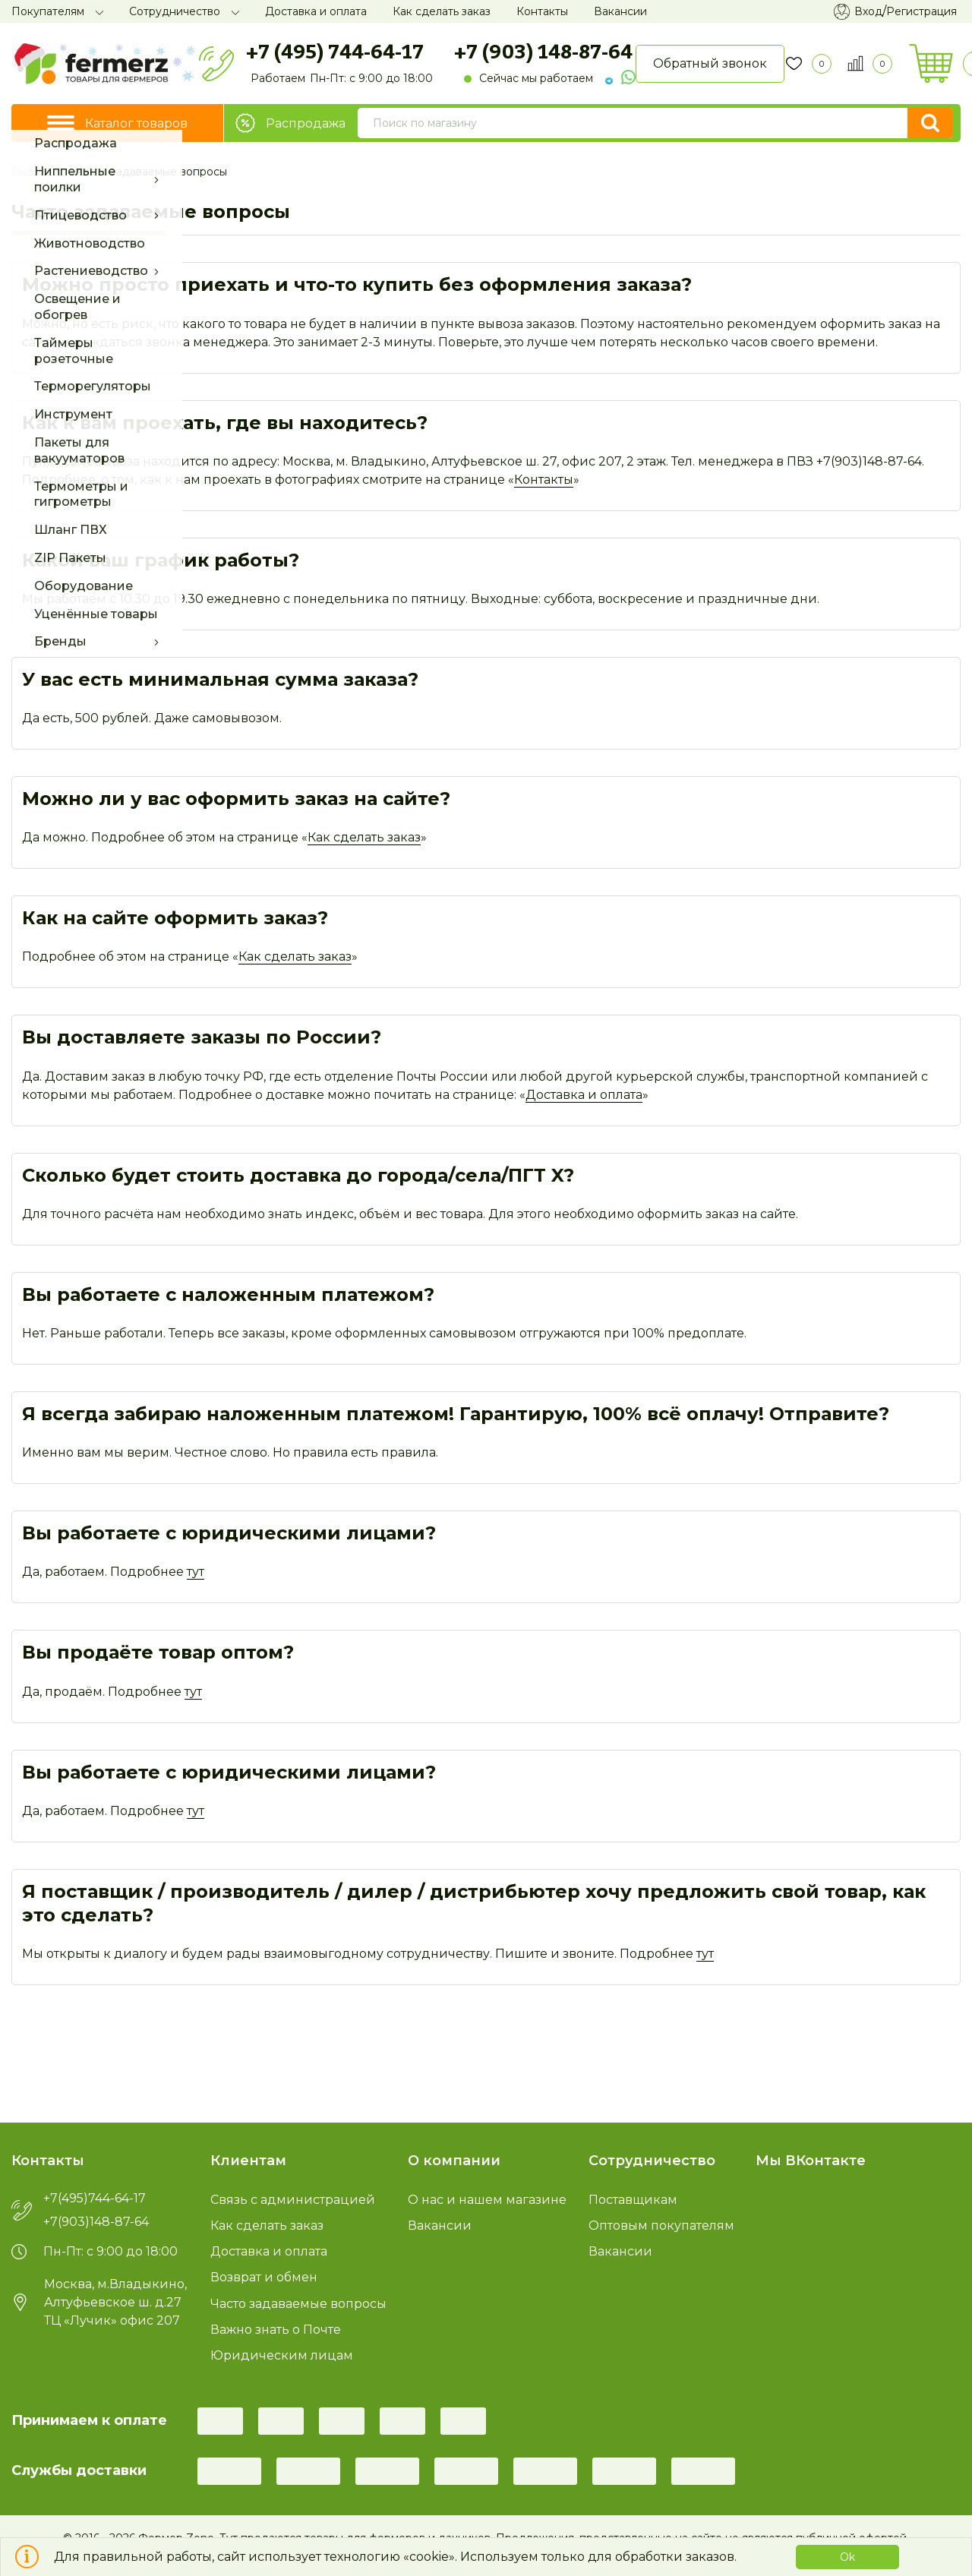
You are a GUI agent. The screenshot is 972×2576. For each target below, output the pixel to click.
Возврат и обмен (263, 2277)
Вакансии (440, 2225)
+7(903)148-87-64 (96, 2222)
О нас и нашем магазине (487, 2199)
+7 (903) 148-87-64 (543, 51)
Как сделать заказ (364, 837)
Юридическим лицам (281, 2355)
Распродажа (290, 123)
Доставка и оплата (583, 1095)
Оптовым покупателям (661, 2225)
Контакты (543, 479)
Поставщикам (633, 2199)
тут (195, 1571)
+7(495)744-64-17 (94, 2198)
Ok (847, 2557)
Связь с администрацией (292, 2199)
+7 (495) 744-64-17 (335, 51)
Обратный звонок (710, 63)
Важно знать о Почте (275, 2329)
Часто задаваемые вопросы (298, 2304)
